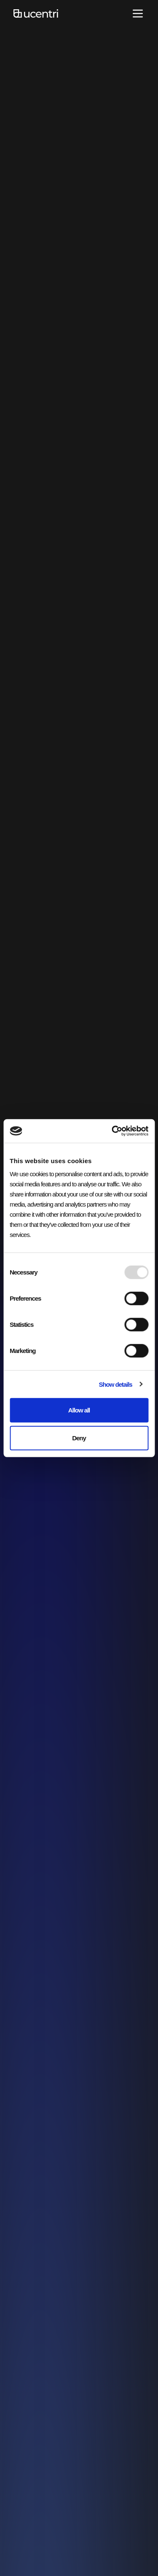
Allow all (79, 1410)
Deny (79, 1437)
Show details (115, 1384)
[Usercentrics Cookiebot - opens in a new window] (112, 1131)
